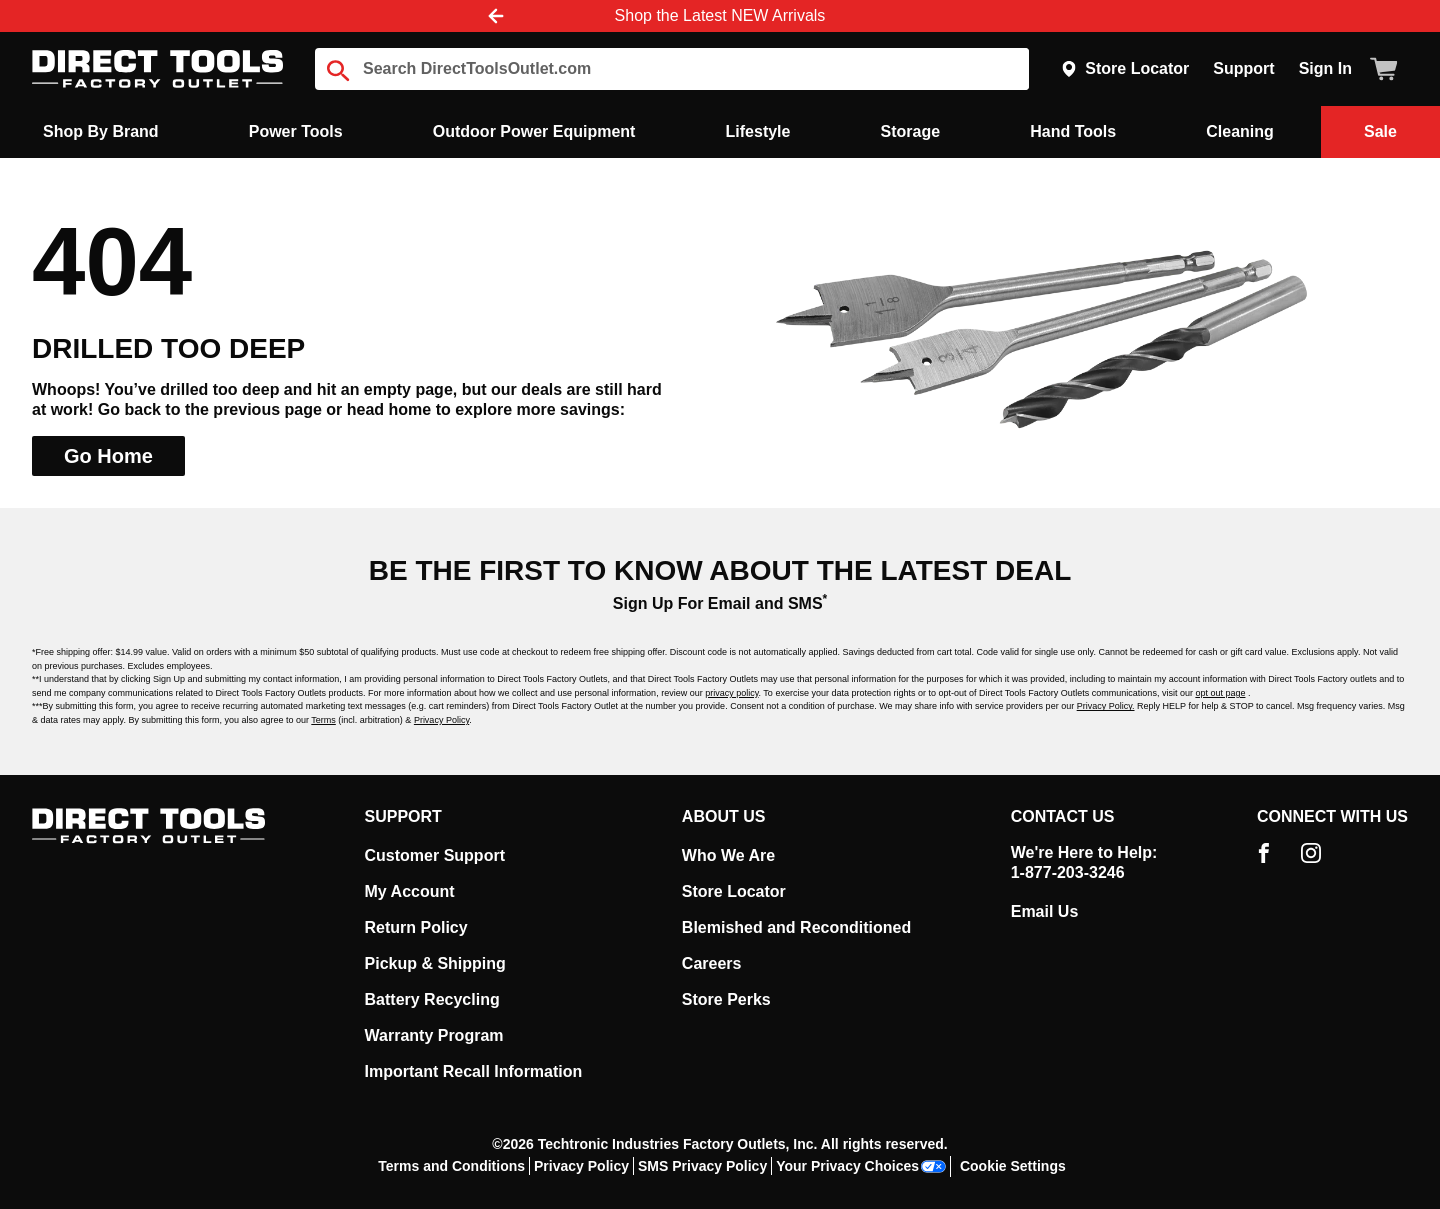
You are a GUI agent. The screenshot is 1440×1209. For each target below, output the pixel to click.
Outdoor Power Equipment (534, 131)
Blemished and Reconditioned (796, 927)
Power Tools (296, 131)
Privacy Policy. (1106, 706)
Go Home (108, 456)
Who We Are (728, 855)
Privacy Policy (441, 720)
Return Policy (416, 927)
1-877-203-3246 (1068, 872)
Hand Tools (1073, 131)
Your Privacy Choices (861, 1166)
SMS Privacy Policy (702, 1166)
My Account (410, 891)
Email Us (1045, 911)
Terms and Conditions (451, 1166)
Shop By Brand (101, 131)
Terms (323, 720)
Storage (911, 131)
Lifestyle (758, 131)
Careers (712, 963)
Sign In (1325, 68)
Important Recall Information (474, 1071)
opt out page (1220, 693)
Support (1243, 68)
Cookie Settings (1013, 1166)
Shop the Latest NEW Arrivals (720, 15)
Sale (1380, 131)
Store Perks (726, 999)
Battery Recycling (432, 999)
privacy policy (731, 693)
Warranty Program (434, 1035)
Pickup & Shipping (435, 963)
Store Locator (1125, 68)
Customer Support (435, 855)
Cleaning (1240, 131)
